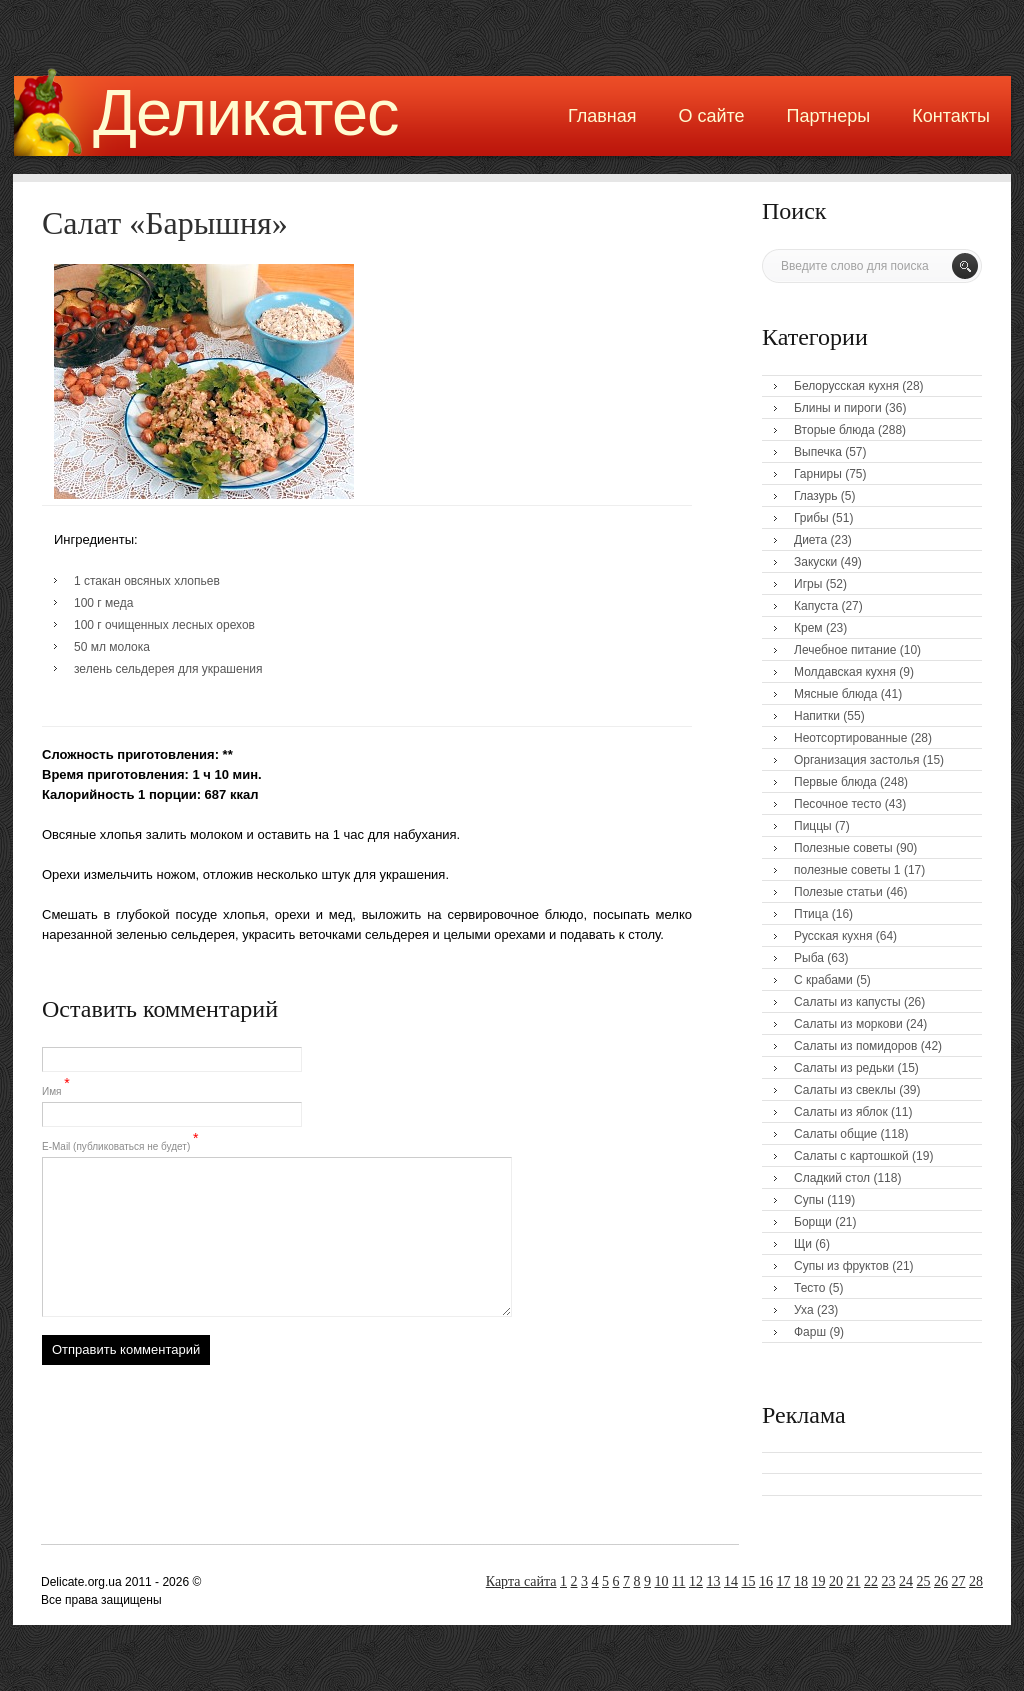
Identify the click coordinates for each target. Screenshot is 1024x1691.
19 (819, 1581)
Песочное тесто (837, 804)
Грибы (811, 518)
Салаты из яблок (841, 1112)
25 (924, 1581)
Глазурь (816, 496)
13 (714, 1581)
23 (889, 1581)
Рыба (809, 958)
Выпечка (818, 452)
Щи (803, 1244)
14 (731, 1581)
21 (854, 1581)
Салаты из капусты (847, 1002)
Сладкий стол (832, 1178)
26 (941, 1581)
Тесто (809, 1288)
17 (784, 1581)
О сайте (711, 116)
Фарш (810, 1332)
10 (662, 1581)
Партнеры (829, 116)
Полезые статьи (838, 892)
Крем (808, 628)
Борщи (813, 1222)
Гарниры (818, 474)
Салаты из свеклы (845, 1090)
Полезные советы (843, 848)
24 (906, 1581)
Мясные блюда (836, 694)
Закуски (815, 562)
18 (801, 1581)
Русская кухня (833, 936)
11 (678, 1581)
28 (976, 1581)
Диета (810, 540)
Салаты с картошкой (851, 1156)
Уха (804, 1310)
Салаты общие (835, 1134)
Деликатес (246, 112)
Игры (808, 584)
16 (766, 1581)
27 (959, 1581)
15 (749, 1581)
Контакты (951, 116)
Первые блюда (835, 782)
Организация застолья (856, 760)
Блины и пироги (838, 408)
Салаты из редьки (844, 1068)
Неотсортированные (850, 738)
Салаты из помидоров (855, 1046)
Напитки (817, 716)
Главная (602, 116)
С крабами (823, 980)
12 (696, 1581)
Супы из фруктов (841, 1266)
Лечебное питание (845, 650)
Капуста (816, 606)
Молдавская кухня (845, 672)
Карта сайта (521, 1581)
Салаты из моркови (848, 1024)
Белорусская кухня (846, 386)
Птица (811, 914)
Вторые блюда (834, 430)
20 (836, 1581)
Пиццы (813, 826)
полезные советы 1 (847, 870)
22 (871, 1581)
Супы (809, 1200)
